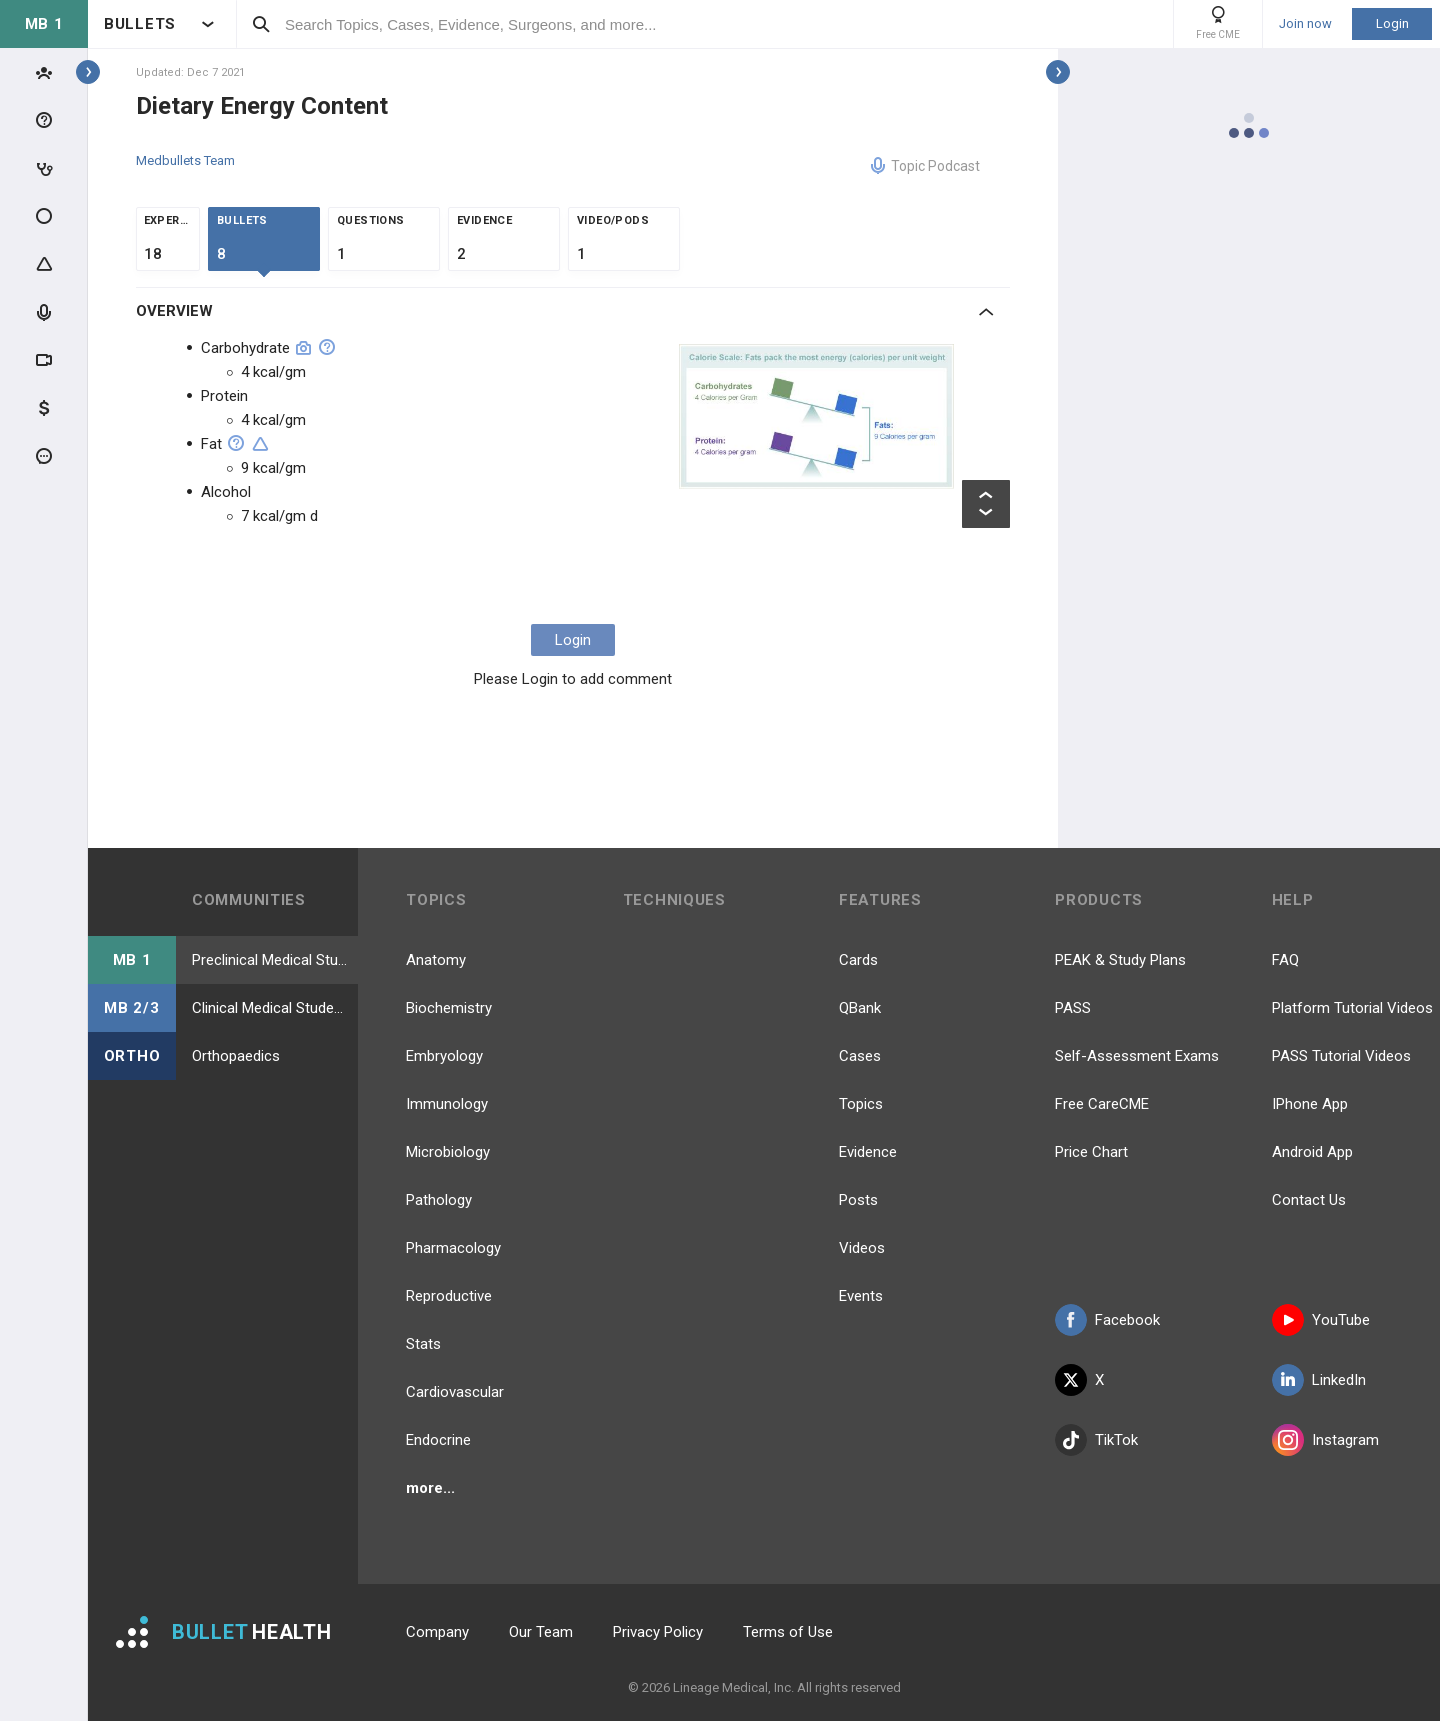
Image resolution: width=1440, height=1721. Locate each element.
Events (861, 1296)
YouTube (1321, 1320)
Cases (860, 1056)
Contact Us (1309, 1200)
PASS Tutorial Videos (1341, 1056)
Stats (423, 1344)
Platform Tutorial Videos (1352, 1008)
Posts (858, 1200)
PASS (1073, 1008)
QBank (860, 1008)
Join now (1305, 24)
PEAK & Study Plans (1120, 960)
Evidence (868, 1152)
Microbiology (448, 1152)
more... (430, 1488)
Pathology (439, 1200)
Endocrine (438, 1440)
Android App (1312, 1152)
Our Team (541, 1632)
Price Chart (1091, 1152)
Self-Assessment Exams (1137, 1056)
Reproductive (449, 1296)
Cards (858, 960)
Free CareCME (1102, 1104)
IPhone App (1310, 1104)
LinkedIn (1319, 1380)
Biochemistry (449, 1008)
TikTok (1096, 1440)
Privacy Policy (658, 1632)
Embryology (444, 1056)
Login (1392, 23)
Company (437, 1632)
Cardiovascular (455, 1392)
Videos (862, 1248)
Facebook (1107, 1320)
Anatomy (436, 960)
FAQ (1285, 960)
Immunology (447, 1104)
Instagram (1325, 1440)
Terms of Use (788, 1632)
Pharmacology (453, 1248)
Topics (861, 1104)
